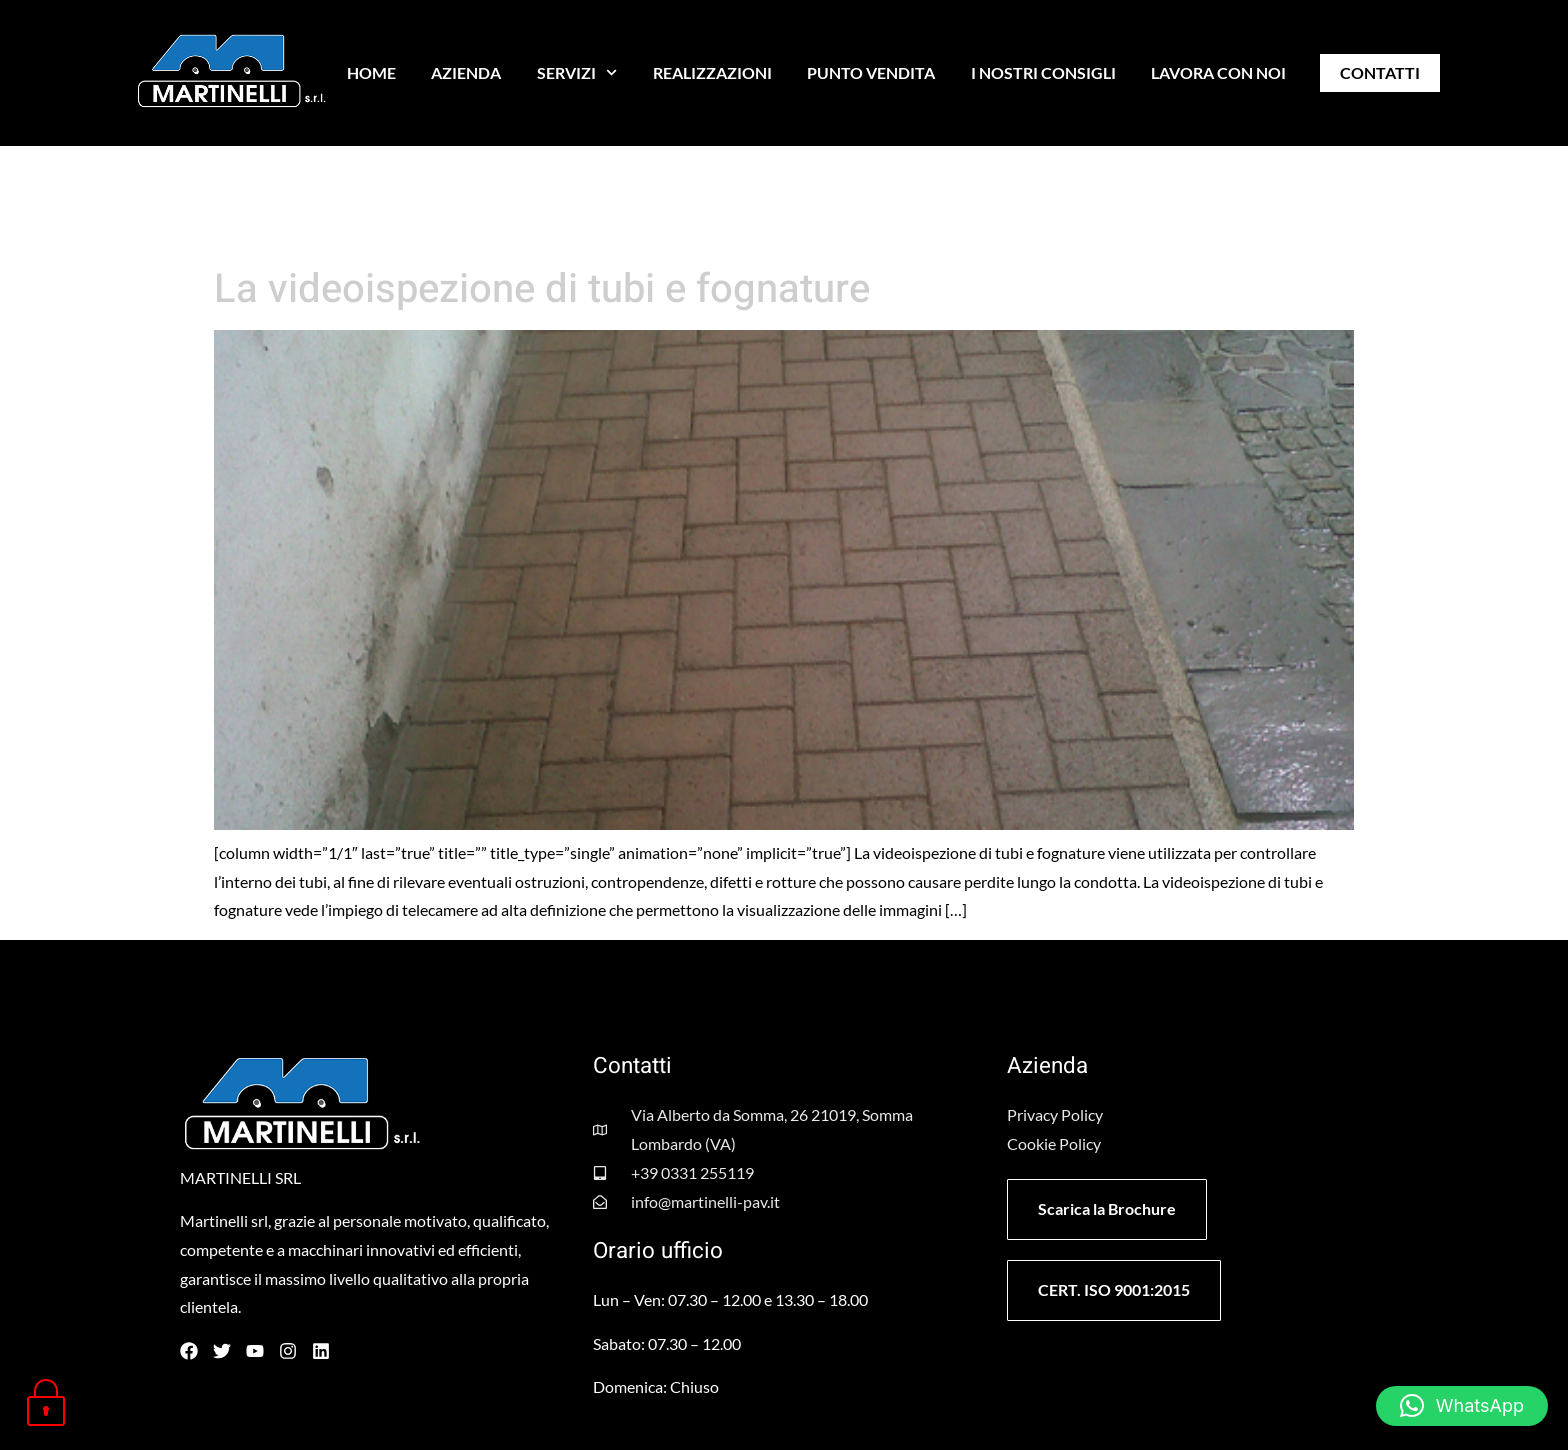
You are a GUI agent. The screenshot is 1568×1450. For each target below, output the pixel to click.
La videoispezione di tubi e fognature (542, 289)
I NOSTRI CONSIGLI (1043, 72)
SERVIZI (577, 72)
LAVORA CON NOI (1218, 72)
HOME (371, 72)
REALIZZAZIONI (712, 72)
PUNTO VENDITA (871, 72)
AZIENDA (466, 72)
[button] (1462, 1406)
